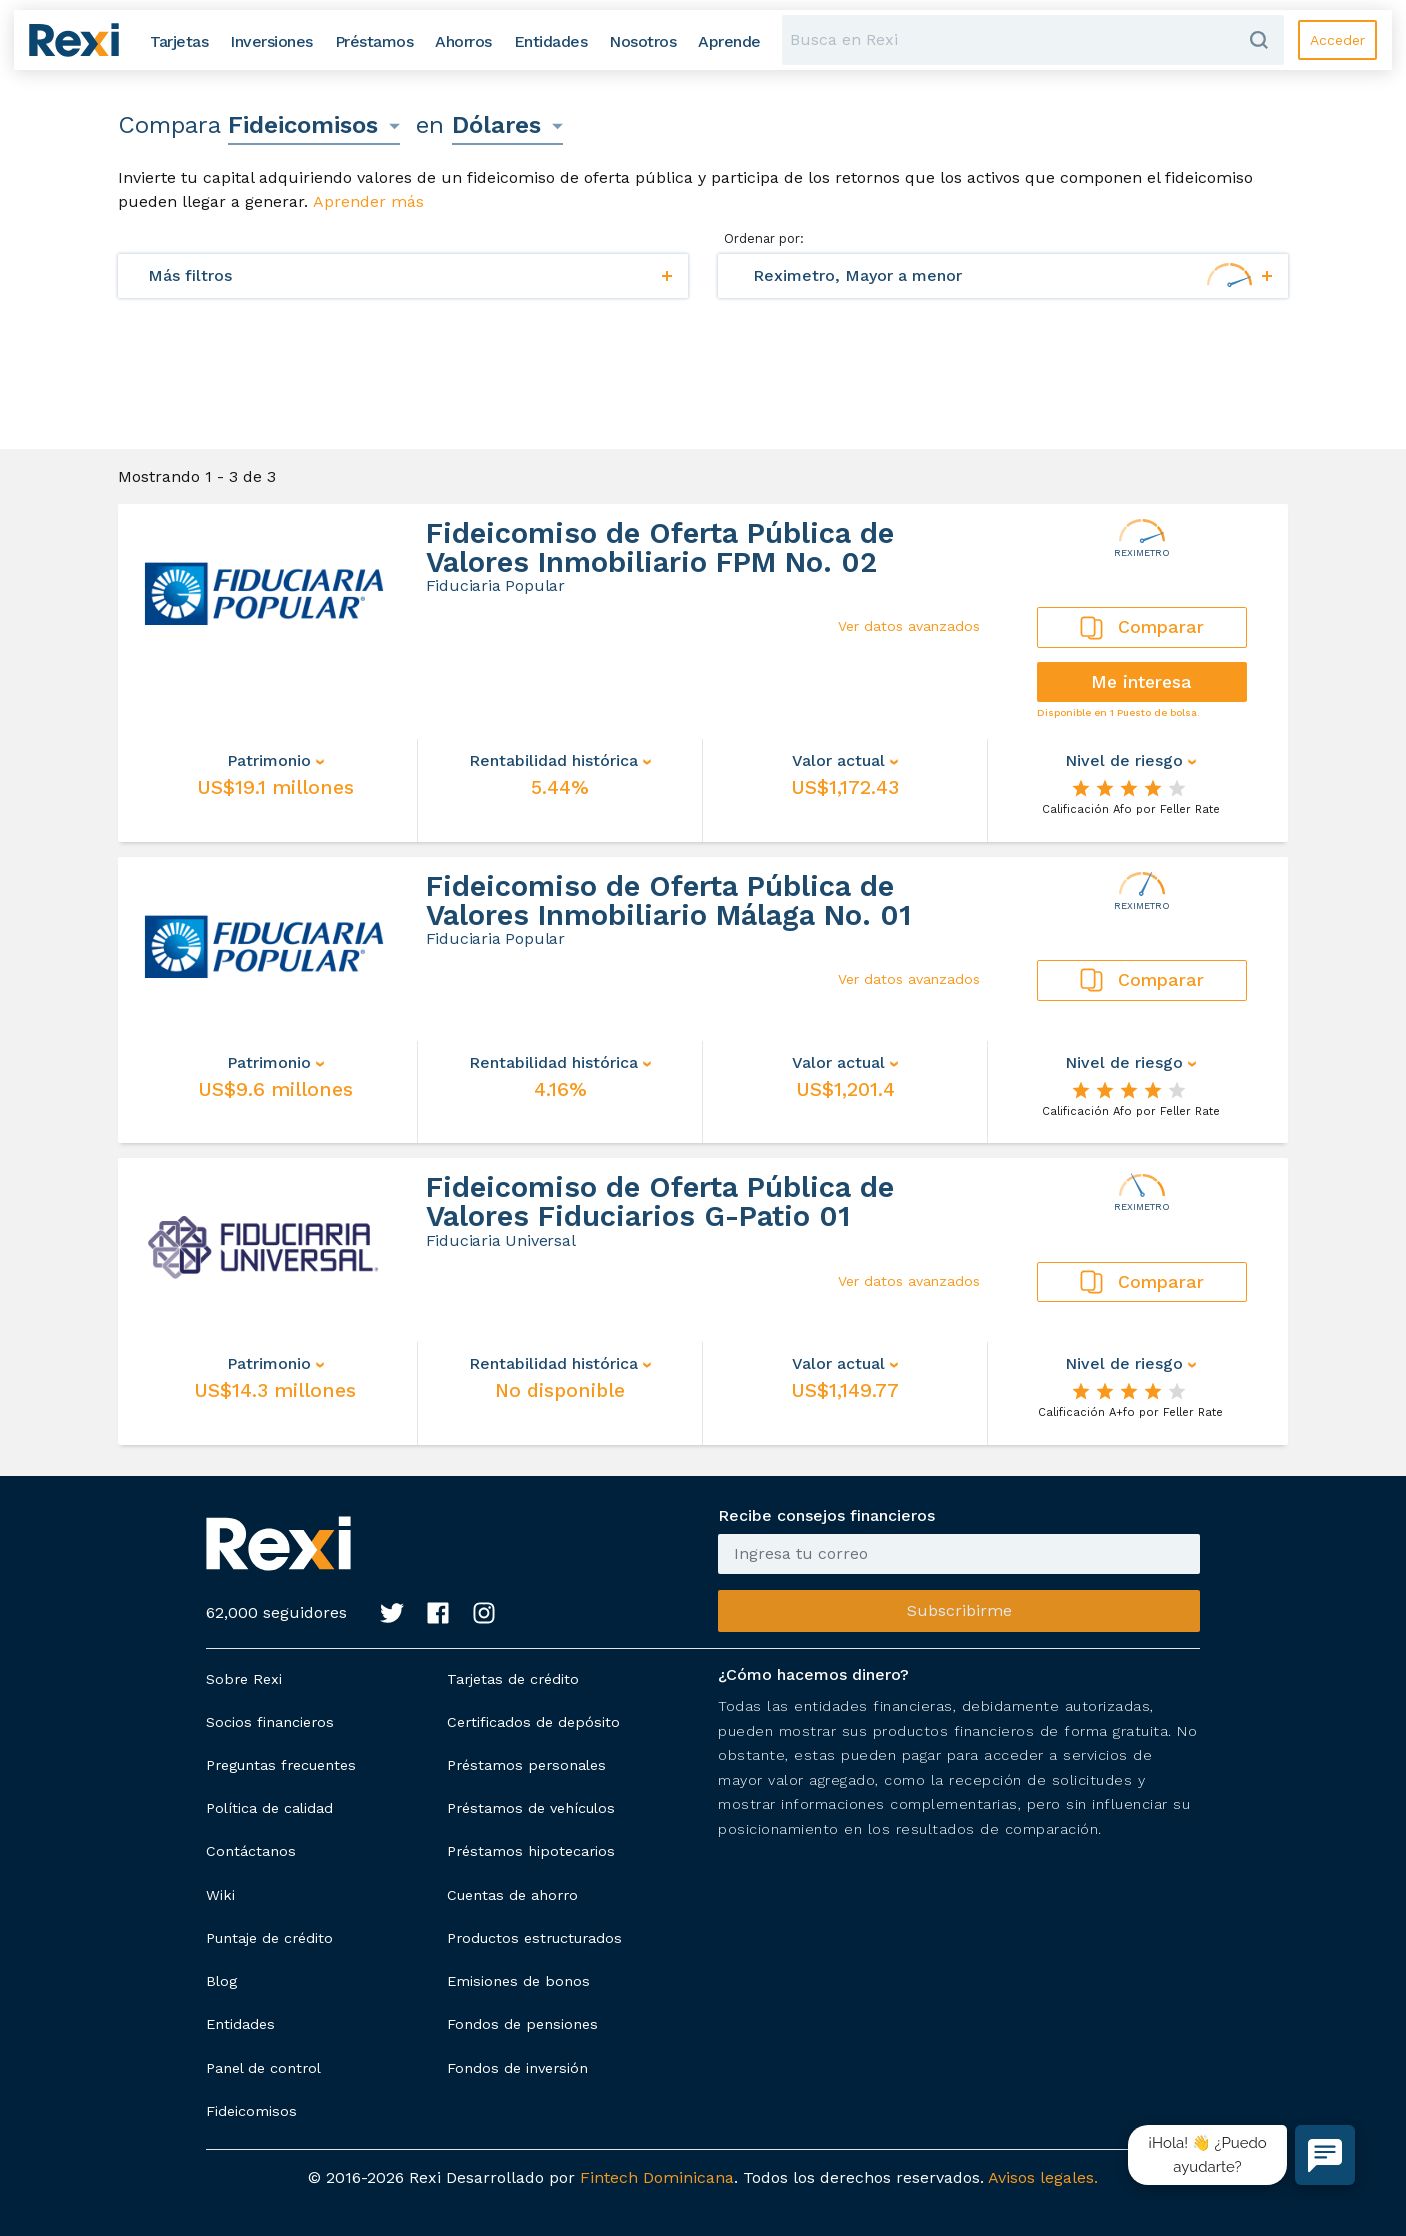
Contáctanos (251, 1851)
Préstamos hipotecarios (531, 1851)
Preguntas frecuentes (281, 1765)
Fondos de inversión (517, 2068)
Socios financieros (270, 1722)
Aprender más (368, 201)
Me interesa (1141, 682)
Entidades (240, 2024)
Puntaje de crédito (269, 1938)
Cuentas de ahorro (512, 1895)
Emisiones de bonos (518, 1981)
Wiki (220, 1895)
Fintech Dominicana (657, 2177)
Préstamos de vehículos (531, 1808)
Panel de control (263, 2068)
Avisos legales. (1043, 2177)
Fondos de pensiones (522, 2024)
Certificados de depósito (533, 1722)
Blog (221, 1981)
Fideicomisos (251, 2111)
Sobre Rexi (244, 1679)
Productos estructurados (534, 1938)
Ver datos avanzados (909, 626)
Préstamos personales (526, 1765)
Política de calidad (269, 1808)
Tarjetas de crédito (513, 1679)
